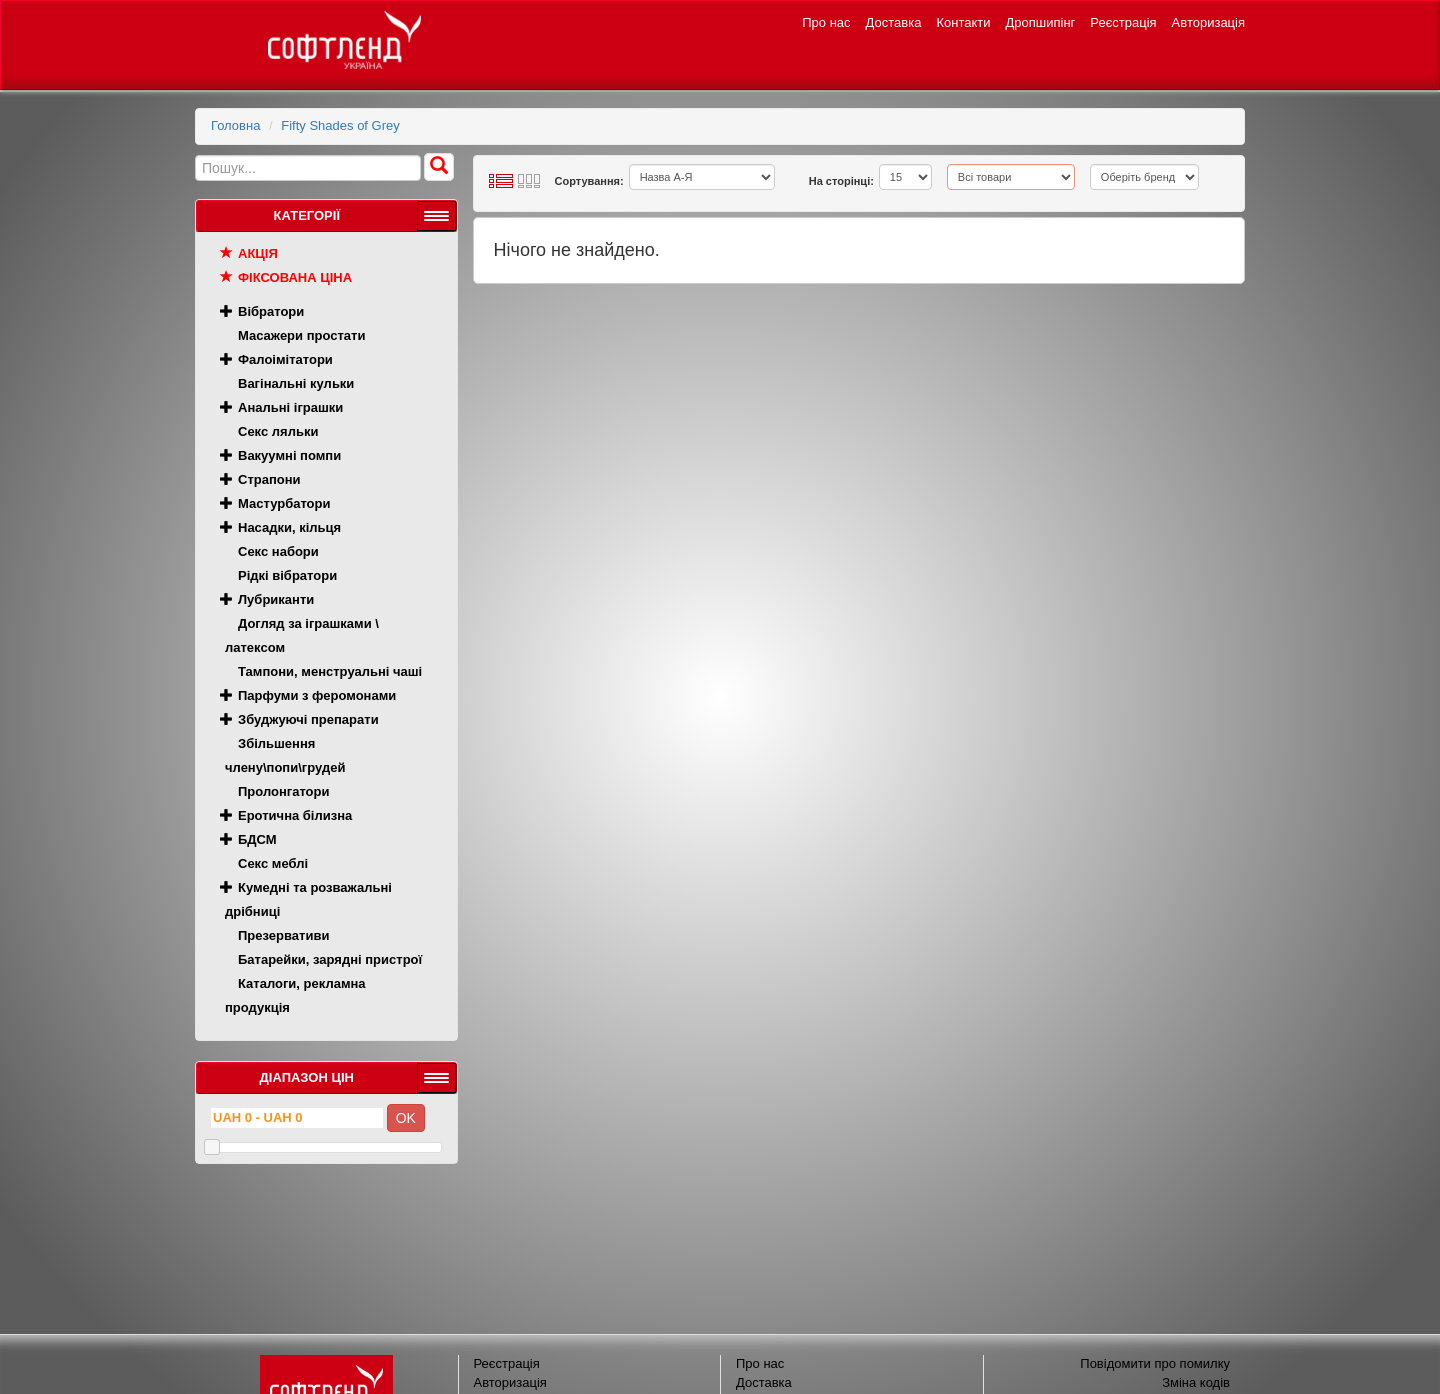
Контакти (963, 22)
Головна (235, 125)
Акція (258, 253)
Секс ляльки (278, 431)
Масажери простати (301, 335)
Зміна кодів (1196, 1382)
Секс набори (278, 551)
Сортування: (589, 181)
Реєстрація (1123, 22)
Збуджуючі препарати (308, 719)
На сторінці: (841, 181)
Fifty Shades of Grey (340, 125)
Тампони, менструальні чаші (330, 671)
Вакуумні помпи (289, 455)
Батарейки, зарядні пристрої (330, 959)
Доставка (894, 22)
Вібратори (271, 311)
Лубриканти (276, 599)
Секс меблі (273, 863)
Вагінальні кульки (296, 383)
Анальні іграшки (290, 407)
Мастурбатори (284, 503)
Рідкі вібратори (287, 575)
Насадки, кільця (289, 527)
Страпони (269, 479)
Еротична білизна (295, 815)
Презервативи (283, 935)
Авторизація (1208, 22)
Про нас (826, 22)
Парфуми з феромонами (317, 695)
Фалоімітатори (285, 359)
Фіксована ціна (295, 277)
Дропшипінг (1041, 22)
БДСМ (257, 839)
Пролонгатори (284, 791)
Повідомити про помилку (1155, 1363)
